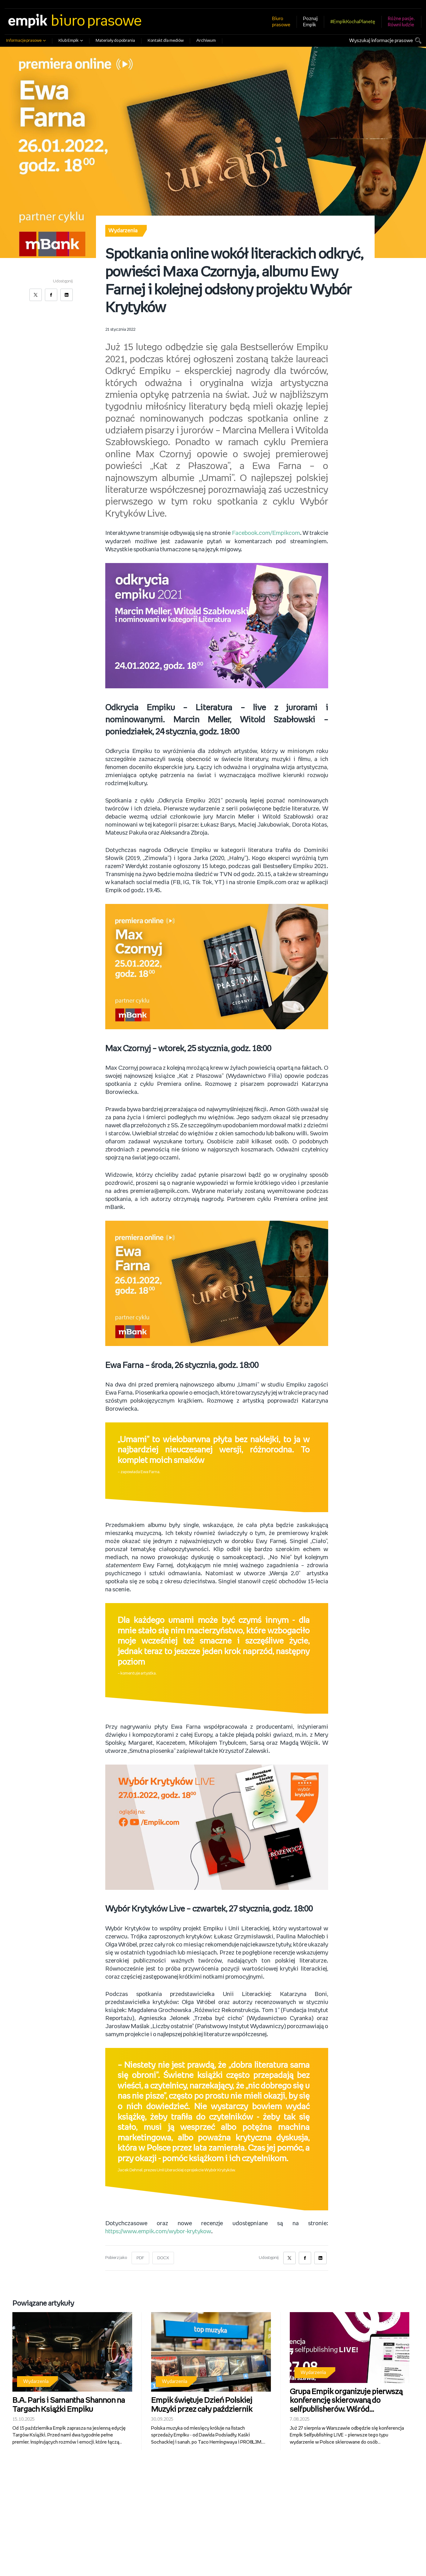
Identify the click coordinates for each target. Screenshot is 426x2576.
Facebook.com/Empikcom (265, 533)
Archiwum (206, 41)
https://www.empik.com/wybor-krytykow (158, 2231)
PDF (140, 2258)
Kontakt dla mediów (166, 41)
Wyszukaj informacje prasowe (381, 40)
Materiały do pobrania (115, 41)
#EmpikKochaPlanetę (352, 21)
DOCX (163, 2258)
